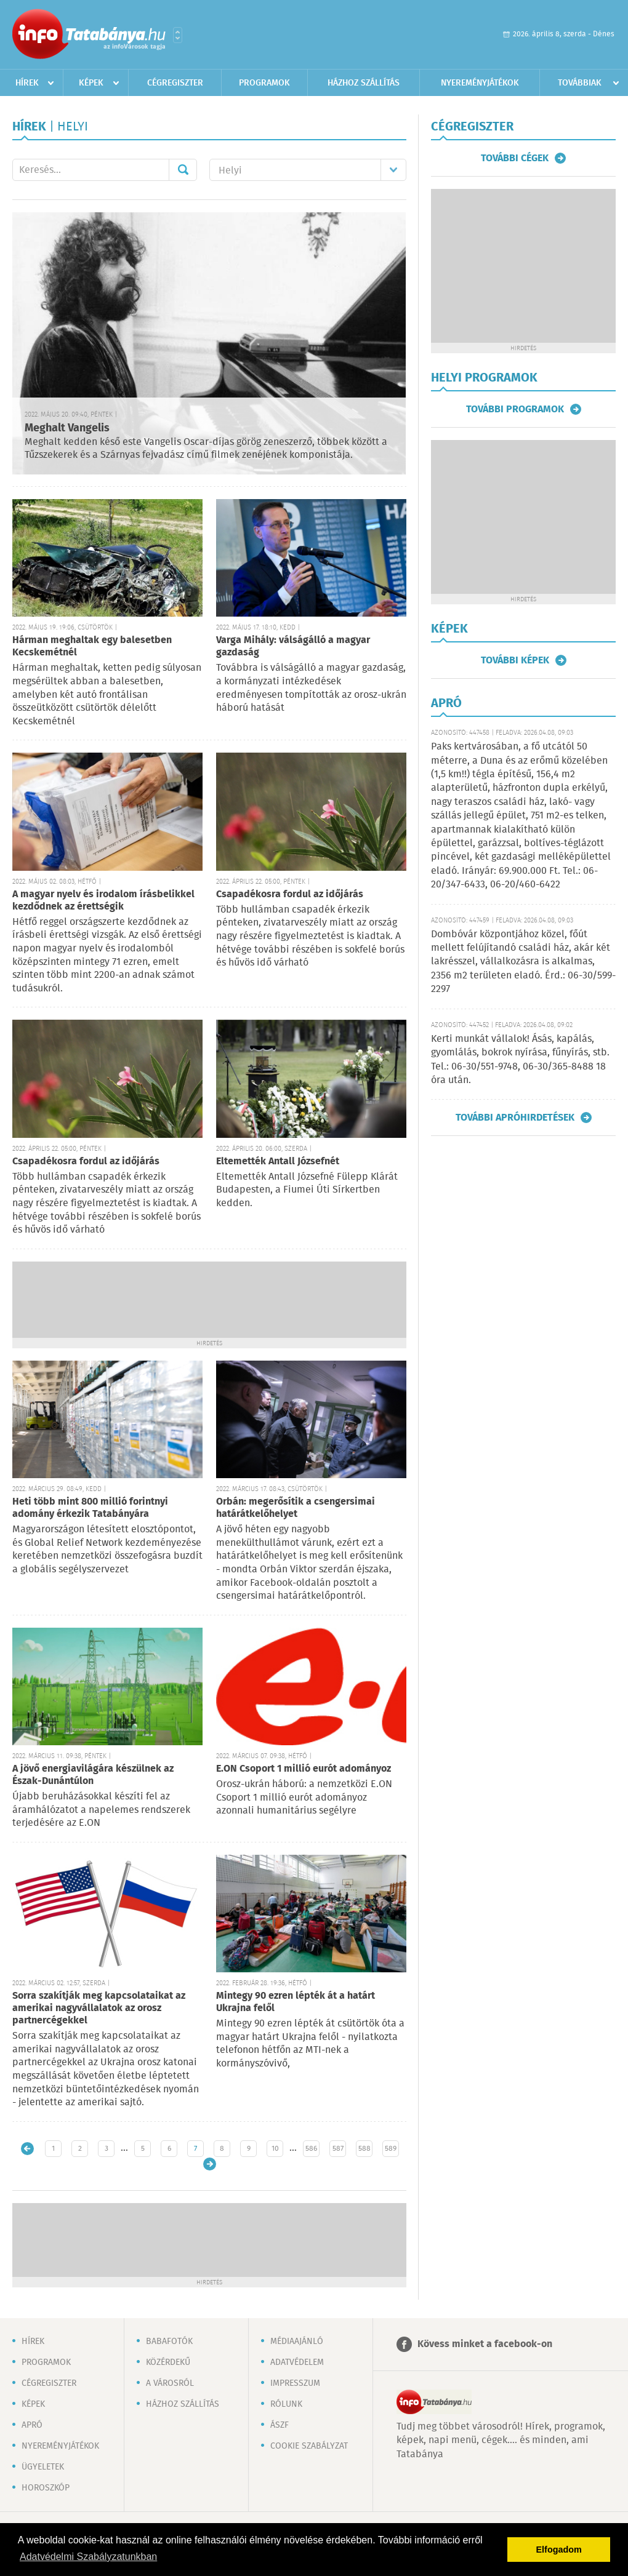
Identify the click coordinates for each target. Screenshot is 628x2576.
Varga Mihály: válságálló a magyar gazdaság (293, 646)
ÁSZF (279, 2425)
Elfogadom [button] (559, 2549)
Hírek (27, 83)
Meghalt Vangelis (67, 428)
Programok (264, 83)
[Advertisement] (209, 1298)
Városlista (177, 35)
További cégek (515, 158)
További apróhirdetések (515, 1117)
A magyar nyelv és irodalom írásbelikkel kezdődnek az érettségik (103, 900)
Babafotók (169, 2341)
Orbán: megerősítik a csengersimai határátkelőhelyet (295, 1508)
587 (338, 2148)
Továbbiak (580, 83)
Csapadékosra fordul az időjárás (289, 894)
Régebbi (209, 2164)
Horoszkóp (46, 2488)
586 (311, 2148)
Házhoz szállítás (364, 83)
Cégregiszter (175, 83)
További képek (515, 660)
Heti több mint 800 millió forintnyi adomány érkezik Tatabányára (90, 1508)
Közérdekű (168, 2362)
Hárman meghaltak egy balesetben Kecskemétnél (92, 646)
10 (275, 2148)
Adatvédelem (297, 2362)
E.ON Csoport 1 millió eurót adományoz (303, 1769)
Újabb (27, 2148)
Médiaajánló (296, 2341)
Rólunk (286, 2404)
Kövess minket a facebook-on (484, 2344)
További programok (515, 409)
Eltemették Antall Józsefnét (277, 1161)
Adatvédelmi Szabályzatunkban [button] (88, 2556)
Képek (91, 83)
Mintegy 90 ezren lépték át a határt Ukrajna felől (295, 2002)
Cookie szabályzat (309, 2446)
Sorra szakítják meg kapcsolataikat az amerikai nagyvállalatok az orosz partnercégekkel (98, 2008)
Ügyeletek (43, 2467)
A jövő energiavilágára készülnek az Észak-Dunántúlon (93, 1775)
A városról (170, 2383)
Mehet (183, 170)
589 (391, 2148)
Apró (32, 2425)
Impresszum (295, 2383)
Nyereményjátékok (480, 83)
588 (364, 2148)
